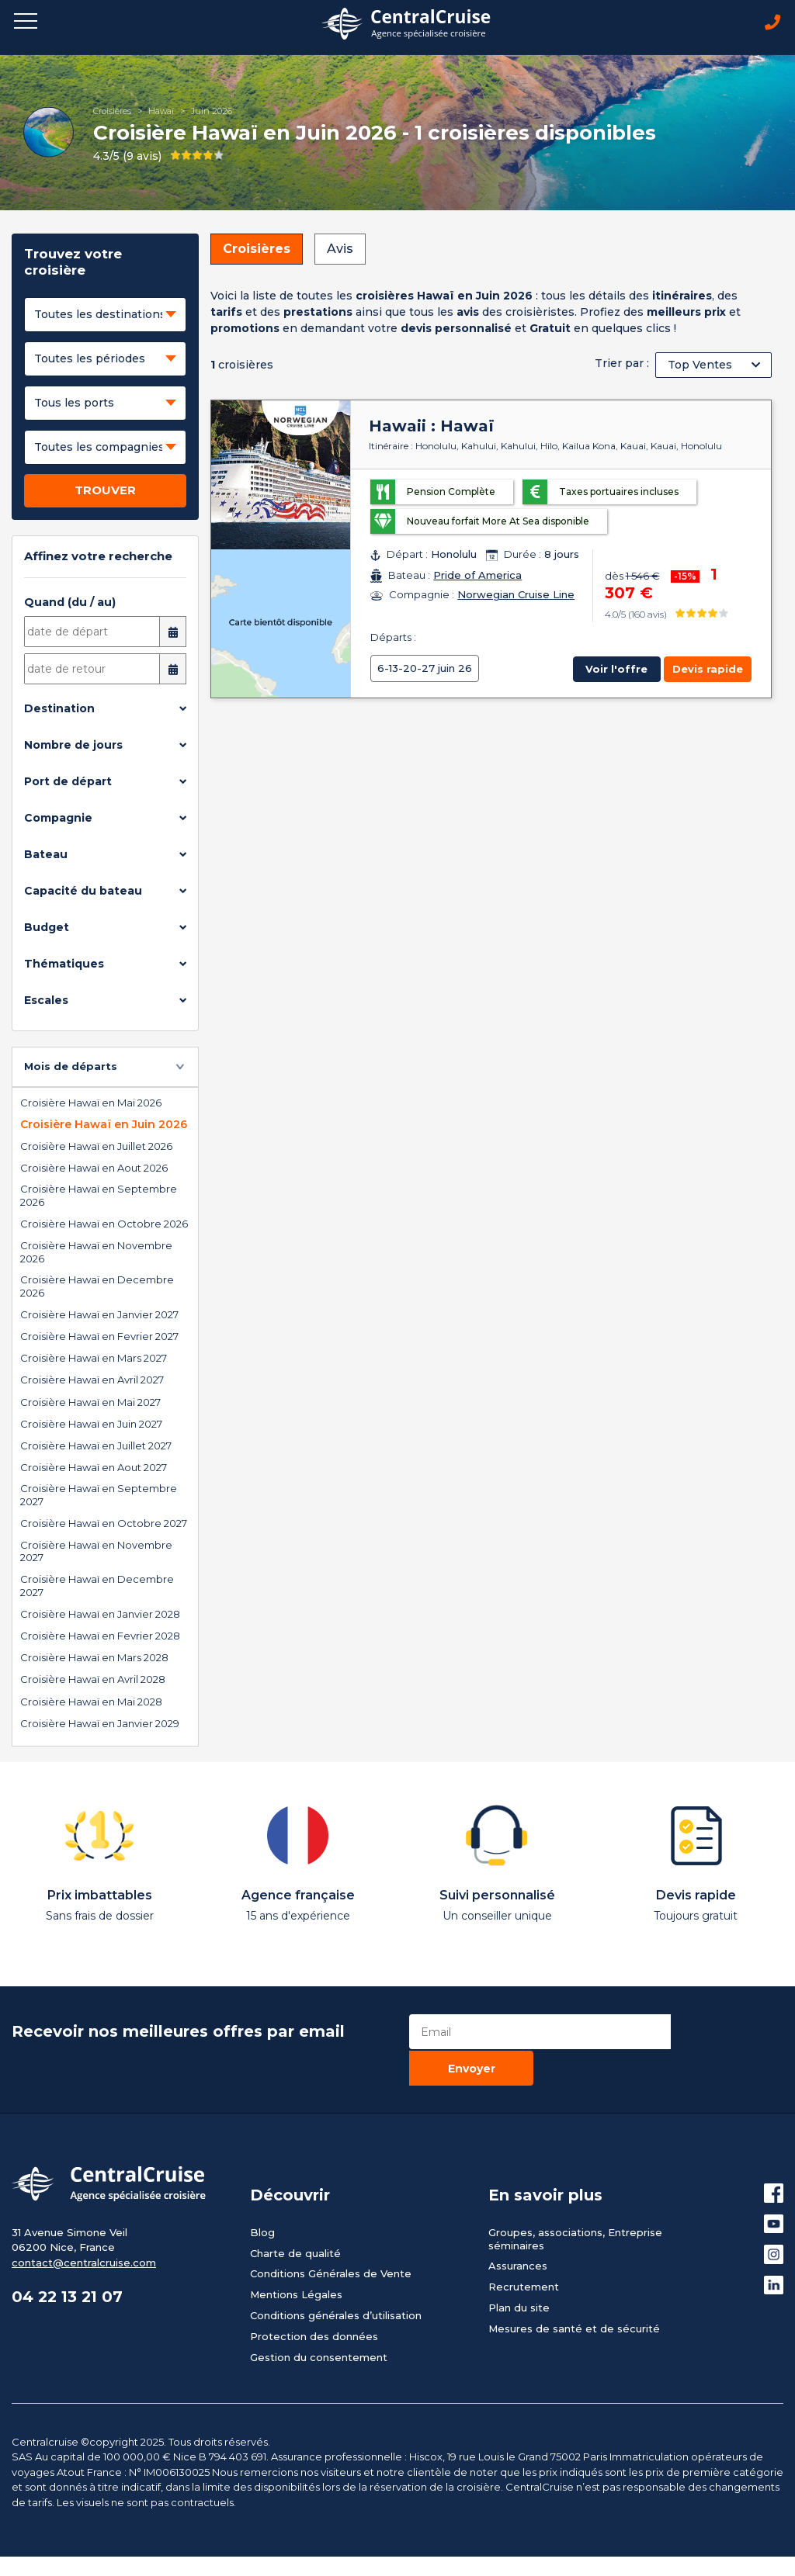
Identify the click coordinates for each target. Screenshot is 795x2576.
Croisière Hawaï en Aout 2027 (93, 1469)
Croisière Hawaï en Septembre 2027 (98, 1496)
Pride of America (477, 576)
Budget (46, 929)
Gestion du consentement (318, 2321)
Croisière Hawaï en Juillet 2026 (96, 1147)
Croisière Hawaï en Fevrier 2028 (100, 1636)
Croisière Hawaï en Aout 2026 (94, 1169)
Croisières (112, 111)
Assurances (517, 2230)
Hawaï (161, 111)
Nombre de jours (73, 746)
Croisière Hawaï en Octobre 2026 (104, 1225)
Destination (59, 710)
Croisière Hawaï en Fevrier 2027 (99, 1337)
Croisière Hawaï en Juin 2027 (91, 1424)
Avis (340, 250)
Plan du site (519, 2272)
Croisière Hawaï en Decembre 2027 (97, 1586)
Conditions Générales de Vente (330, 2237)
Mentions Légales (296, 2258)
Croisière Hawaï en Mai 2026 (90, 1103)
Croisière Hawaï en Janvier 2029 (99, 1724)
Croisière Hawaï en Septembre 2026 (98, 1197)
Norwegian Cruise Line (516, 596)
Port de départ (68, 783)
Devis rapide (707, 669)
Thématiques (64, 965)
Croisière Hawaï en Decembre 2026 (97, 1287)
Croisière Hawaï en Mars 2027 (93, 1359)
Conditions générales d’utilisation (336, 2279)
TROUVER (105, 491)
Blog (262, 2196)
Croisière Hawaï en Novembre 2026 (96, 1252)
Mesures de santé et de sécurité (574, 2293)
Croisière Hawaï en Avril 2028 (92, 1680)
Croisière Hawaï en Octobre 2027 (103, 1524)
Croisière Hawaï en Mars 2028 (94, 1659)
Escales (46, 1002)
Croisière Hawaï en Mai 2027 (90, 1403)
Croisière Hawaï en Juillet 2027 (96, 1446)
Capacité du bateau (83, 892)
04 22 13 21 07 (69, 2261)
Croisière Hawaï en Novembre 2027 (96, 1552)
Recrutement (523, 2251)
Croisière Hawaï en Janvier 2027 (99, 1315)
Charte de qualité (295, 2217)
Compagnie (58, 819)
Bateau (46, 856)
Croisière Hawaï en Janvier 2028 (100, 1614)
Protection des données (314, 2300)
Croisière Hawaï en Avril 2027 (92, 1381)
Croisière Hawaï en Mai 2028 (91, 1702)
